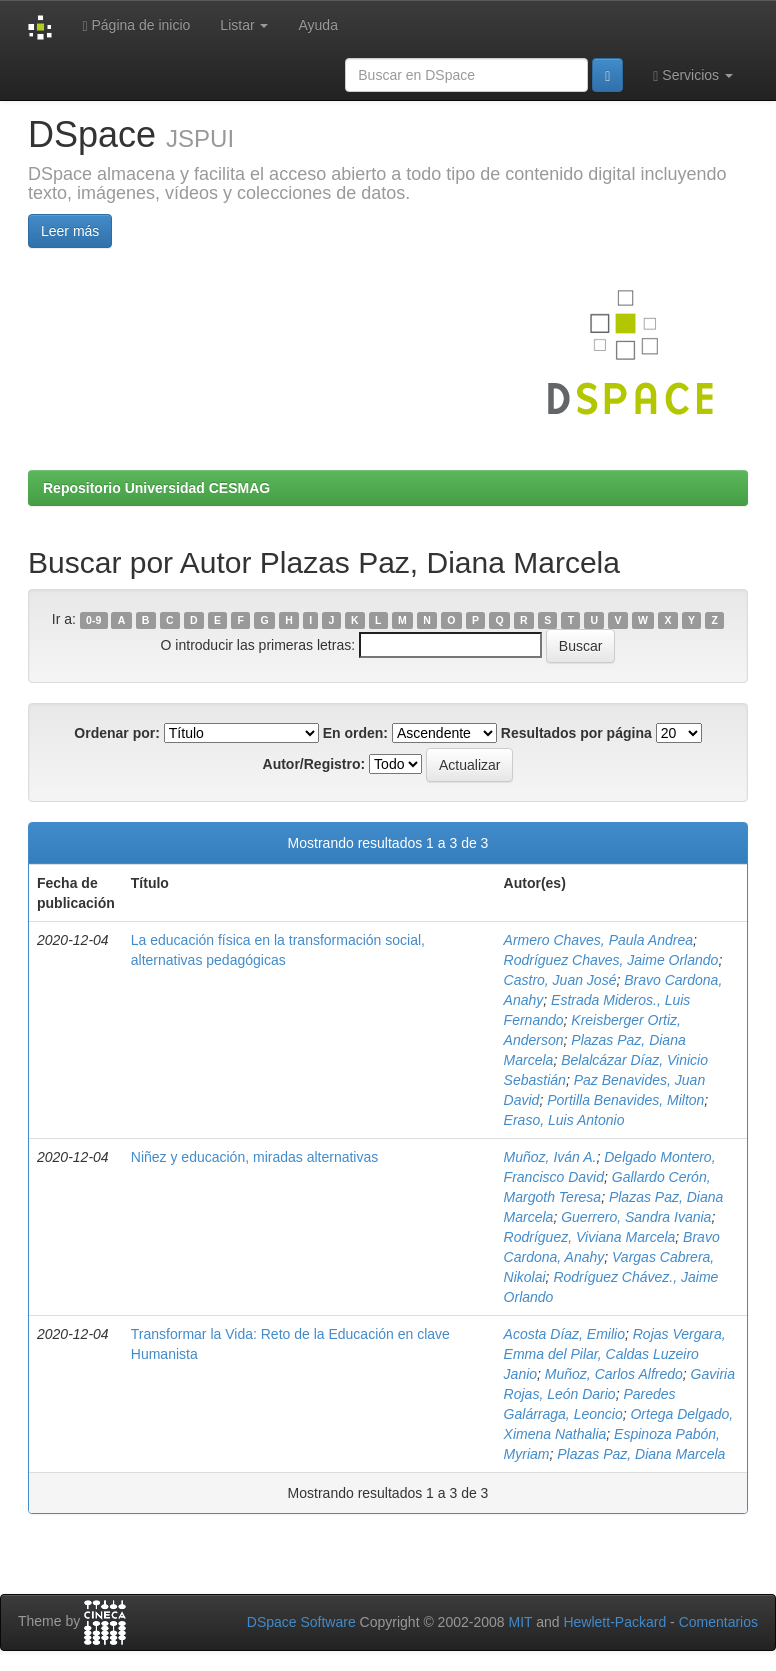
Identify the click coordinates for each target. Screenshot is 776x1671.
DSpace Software (301, 1622)
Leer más (70, 231)
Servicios (693, 75)
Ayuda (317, 25)
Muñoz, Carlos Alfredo (614, 1374)
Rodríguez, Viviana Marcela (590, 1237)
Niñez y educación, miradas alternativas (254, 1157)
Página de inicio (136, 25)
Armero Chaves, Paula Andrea (598, 940)
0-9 (93, 620)
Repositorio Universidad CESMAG (156, 488)
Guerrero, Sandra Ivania (636, 1217)
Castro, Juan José (560, 980)
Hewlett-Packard (614, 1622)
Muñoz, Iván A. (550, 1157)
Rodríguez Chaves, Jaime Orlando (611, 960)
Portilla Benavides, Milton (625, 1100)
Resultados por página (576, 733)
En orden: (355, 733)
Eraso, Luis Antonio (564, 1120)
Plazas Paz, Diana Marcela (641, 1454)
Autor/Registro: (314, 764)
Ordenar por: (117, 733)
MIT (520, 1622)
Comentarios (718, 1622)
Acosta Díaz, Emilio (564, 1334)
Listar (244, 25)
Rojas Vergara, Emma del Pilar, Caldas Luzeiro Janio (615, 1354)
